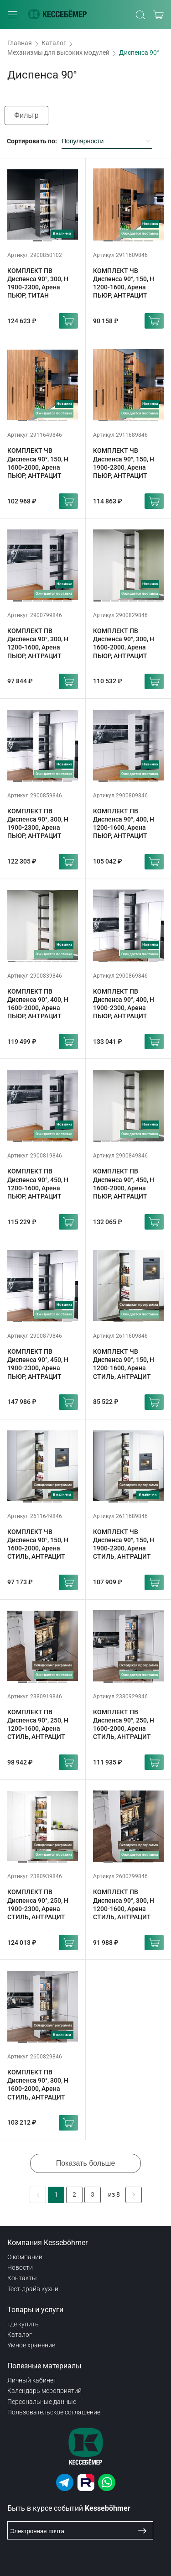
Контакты (22, 2278)
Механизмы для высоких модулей (58, 52)
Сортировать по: (32, 141)
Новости (20, 2267)
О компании (24, 2257)
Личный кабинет (32, 2380)
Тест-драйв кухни (32, 2289)
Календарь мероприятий (44, 2390)
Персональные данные (41, 2401)
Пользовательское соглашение (53, 2412)
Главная (19, 43)
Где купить (23, 2324)
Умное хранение (31, 2345)
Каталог (53, 43)
